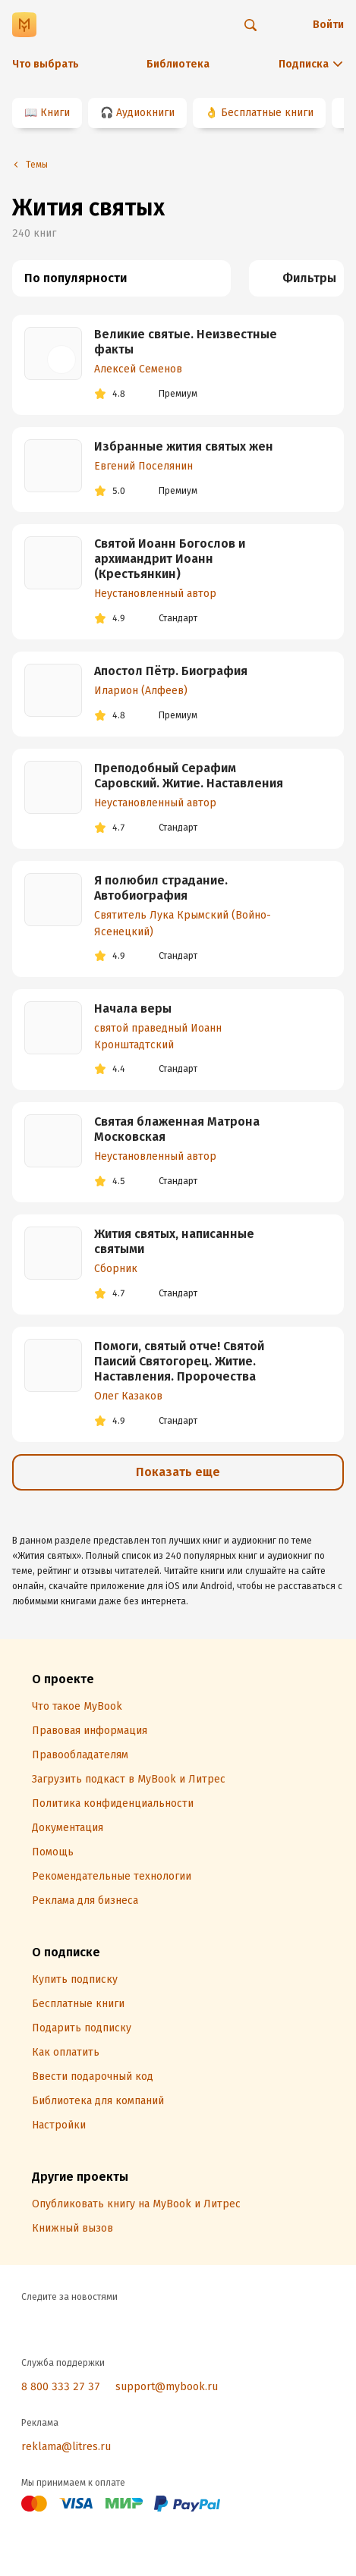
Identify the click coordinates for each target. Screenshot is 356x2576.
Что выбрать (45, 64)
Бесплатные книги (267, 112)
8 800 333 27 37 (60, 2386)
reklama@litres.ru (66, 2446)
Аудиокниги (145, 112)
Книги (55, 112)
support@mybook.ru (166, 2386)
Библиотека (178, 64)
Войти (328, 24)
